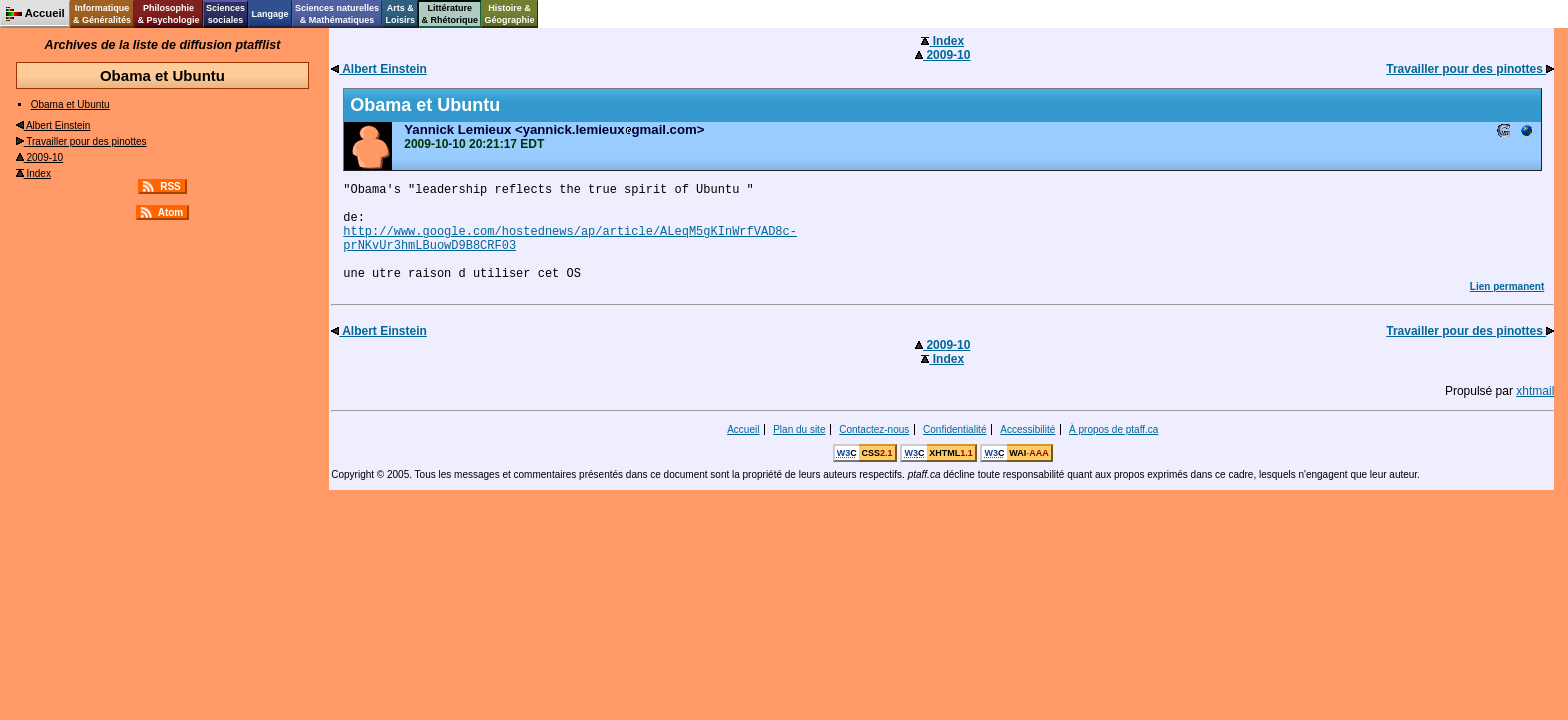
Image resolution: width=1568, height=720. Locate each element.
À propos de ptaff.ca (1113, 429)
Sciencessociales (225, 14)
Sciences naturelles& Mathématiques (337, 14)
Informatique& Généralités (102, 14)
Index (33, 173)
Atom (171, 212)
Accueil (743, 429)
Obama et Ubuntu (70, 104)
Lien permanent (1507, 286)
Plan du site (799, 429)
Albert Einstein (53, 125)
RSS (170, 186)
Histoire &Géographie (510, 14)
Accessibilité (1027, 429)
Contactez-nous (874, 429)
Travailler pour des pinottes (81, 141)
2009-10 (39, 157)
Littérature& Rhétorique (450, 14)
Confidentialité (954, 429)
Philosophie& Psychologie (168, 14)
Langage (269, 14)
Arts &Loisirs (401, 14)
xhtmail (1535, 391)
